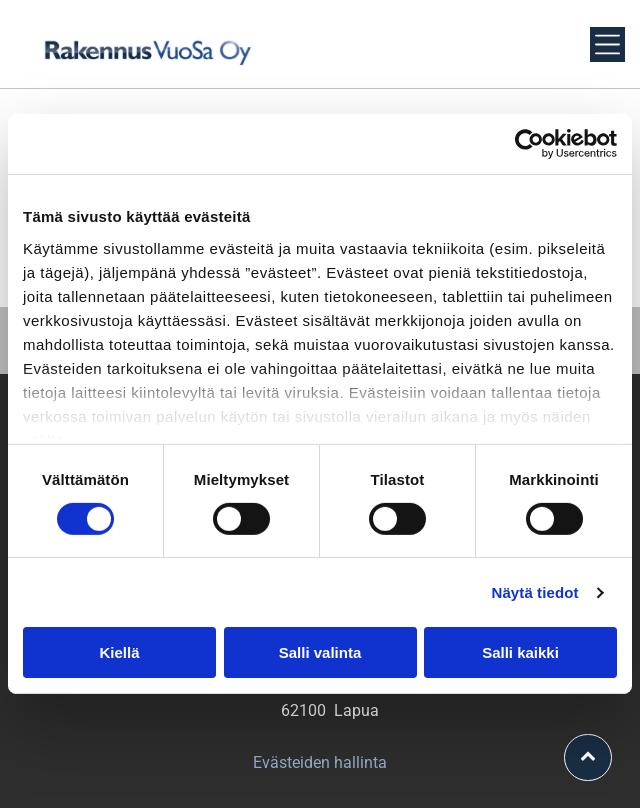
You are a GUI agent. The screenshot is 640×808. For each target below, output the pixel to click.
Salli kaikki (520, 652)
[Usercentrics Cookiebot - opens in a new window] (529, 144)
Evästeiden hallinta (320, 762)
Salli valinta (320, 652)
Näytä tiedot (535, 592)
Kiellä (119, 652)
